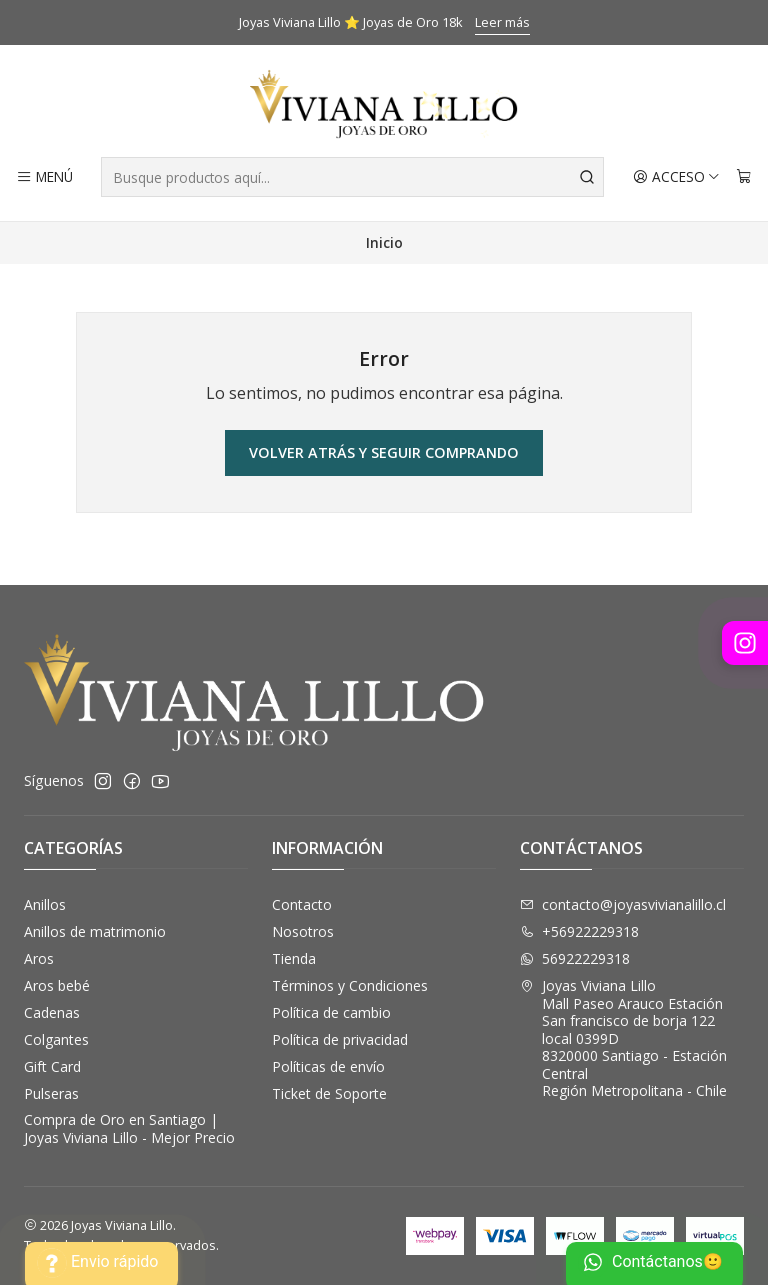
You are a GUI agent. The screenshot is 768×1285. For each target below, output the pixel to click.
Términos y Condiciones (350, 985)
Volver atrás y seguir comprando (384, 452)
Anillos (45, 904)
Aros (39, 958)
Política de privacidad (340, 1039)
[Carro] (744, 177)
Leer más (502, 22)
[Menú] (44, 177)
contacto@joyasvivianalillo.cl (623, 904)
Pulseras (51, 1093)
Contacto (302, 904)
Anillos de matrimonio (95, 931)
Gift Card (52, 1066)
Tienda (294, 958)
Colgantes (56, 1039)
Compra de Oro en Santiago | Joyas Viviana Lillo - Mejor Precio (129, 1128)
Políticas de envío (328, 1066)
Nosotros (303, 931)
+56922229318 (579, 931)
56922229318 (575, 958)
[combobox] (352, 177)
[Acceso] (676, 177)
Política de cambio (331, 1012)
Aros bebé (57, 985)
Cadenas (52, 1012)
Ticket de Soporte (329, 1093)
